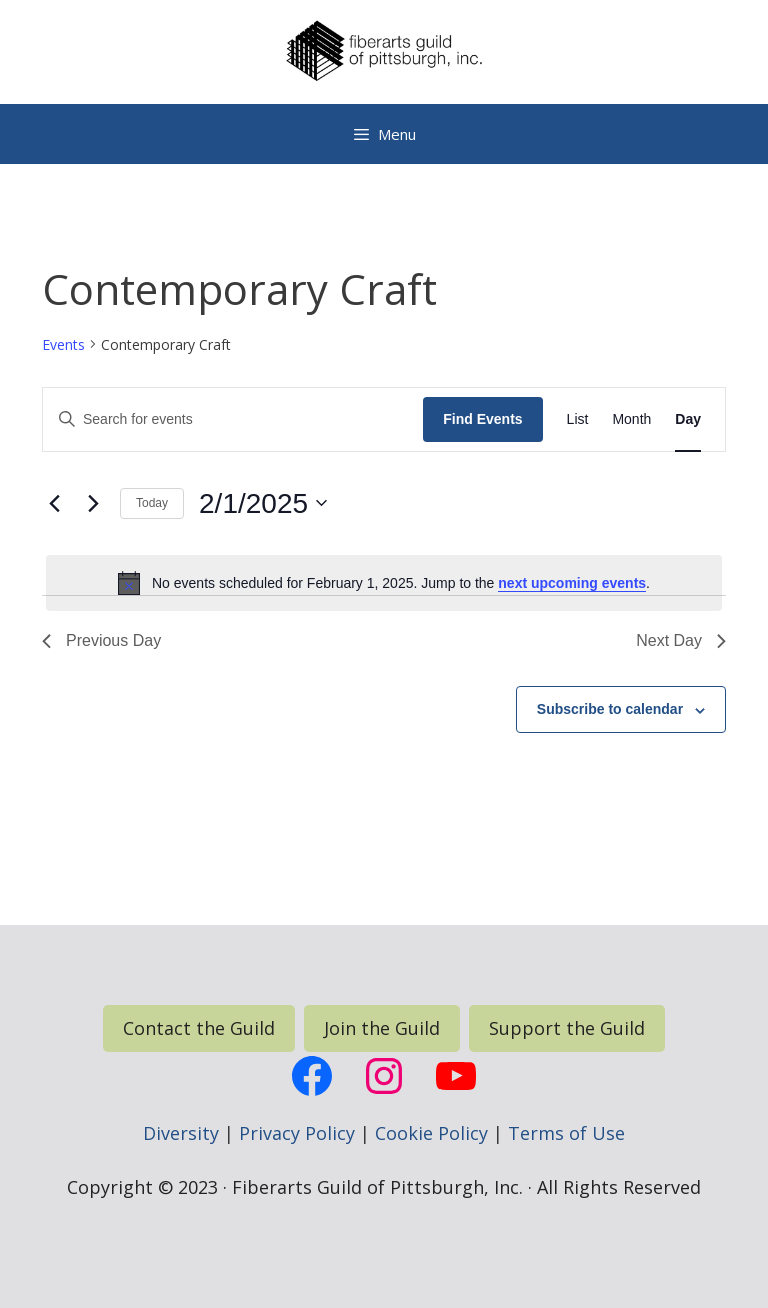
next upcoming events (572, 583)
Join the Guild (382, 1028)
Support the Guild (567, 1028)
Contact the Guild (199, 1028)
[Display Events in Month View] (631, 419)
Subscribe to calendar (610, 709)
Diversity (181, 1133)
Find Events (482, 419)
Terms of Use (566, 1133)
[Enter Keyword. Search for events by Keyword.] (233, 419)
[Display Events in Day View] (688, 419)
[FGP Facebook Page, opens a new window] (312, 1076)
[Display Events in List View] (578, 419)
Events (63, 344)
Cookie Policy (431, 1133)
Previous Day (101, 640)
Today (152, 503)
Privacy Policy (297, 1133)
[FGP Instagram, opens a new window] (384, 1076)
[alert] (384, 583)
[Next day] (93, 503)
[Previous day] (54, 503)
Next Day (681, 640)
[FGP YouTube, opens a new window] (456, 1076)
